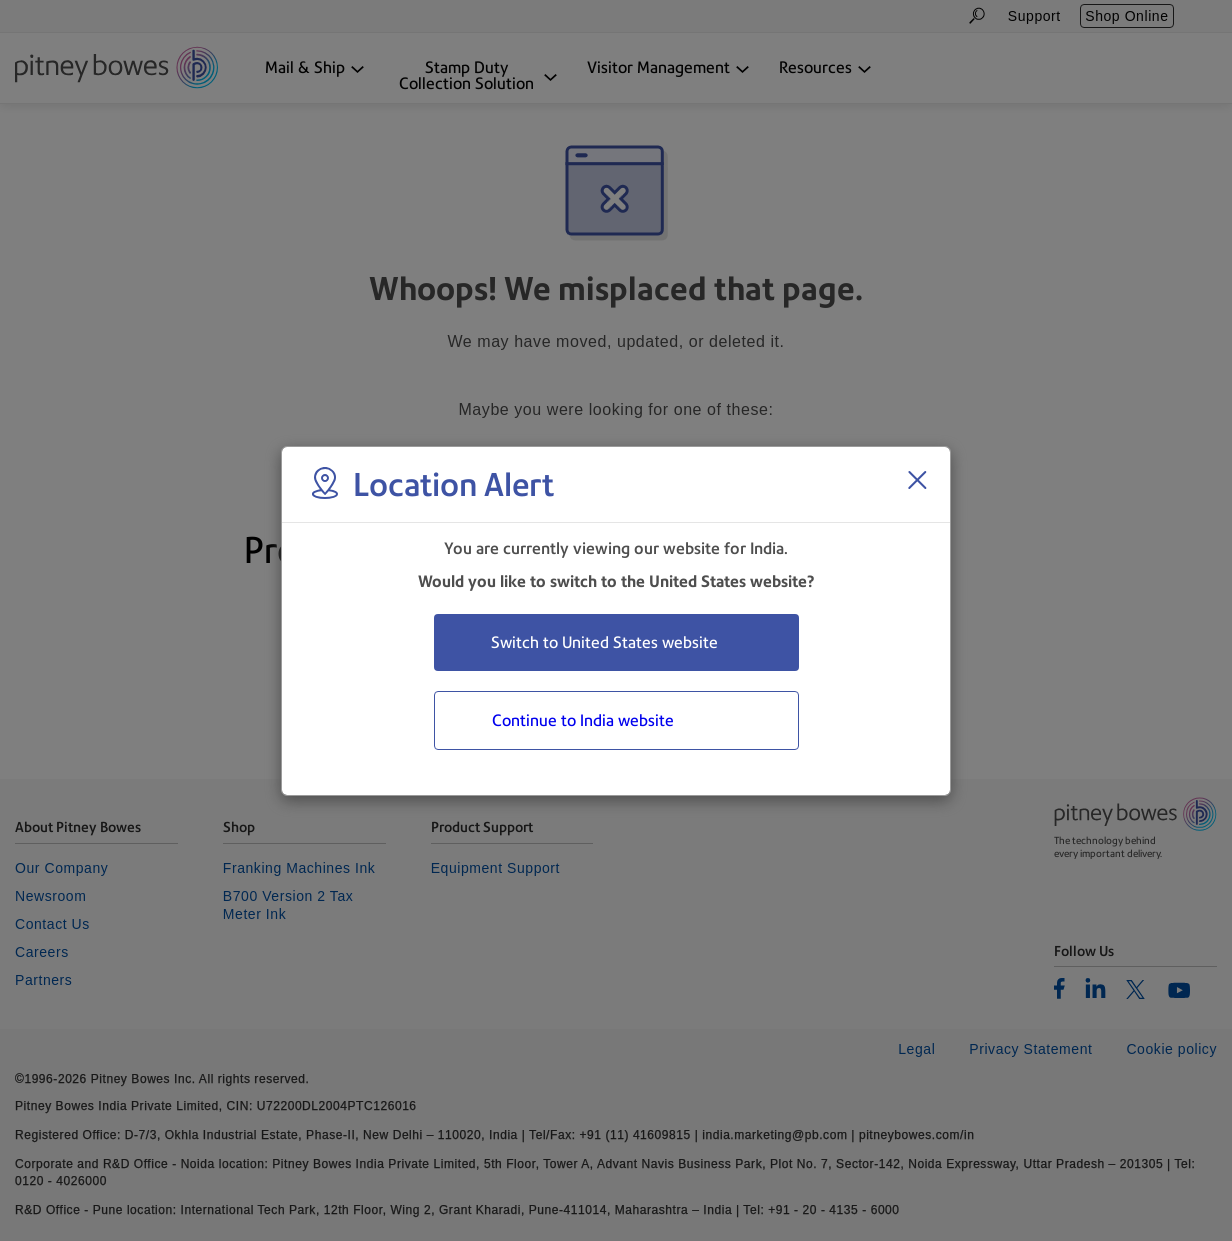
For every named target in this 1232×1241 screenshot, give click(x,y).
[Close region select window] (917, 480)
